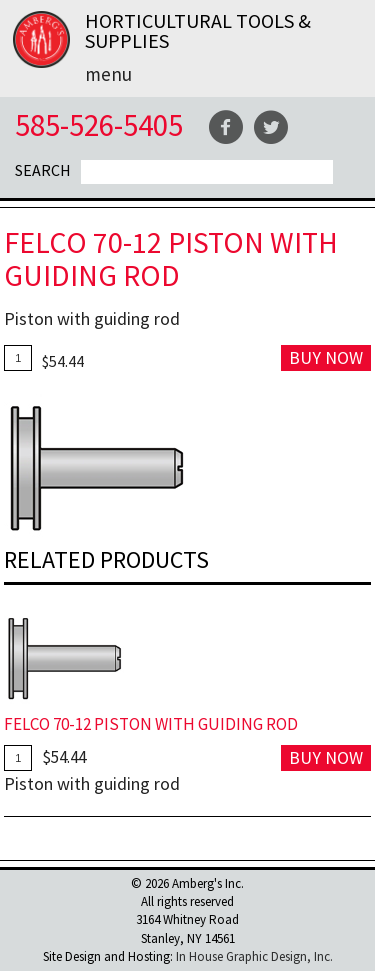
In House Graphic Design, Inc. (254, 956)
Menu (108, 74)
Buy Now (326, 357)
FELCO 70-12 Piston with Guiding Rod (151, 724)
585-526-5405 (99, 124)
